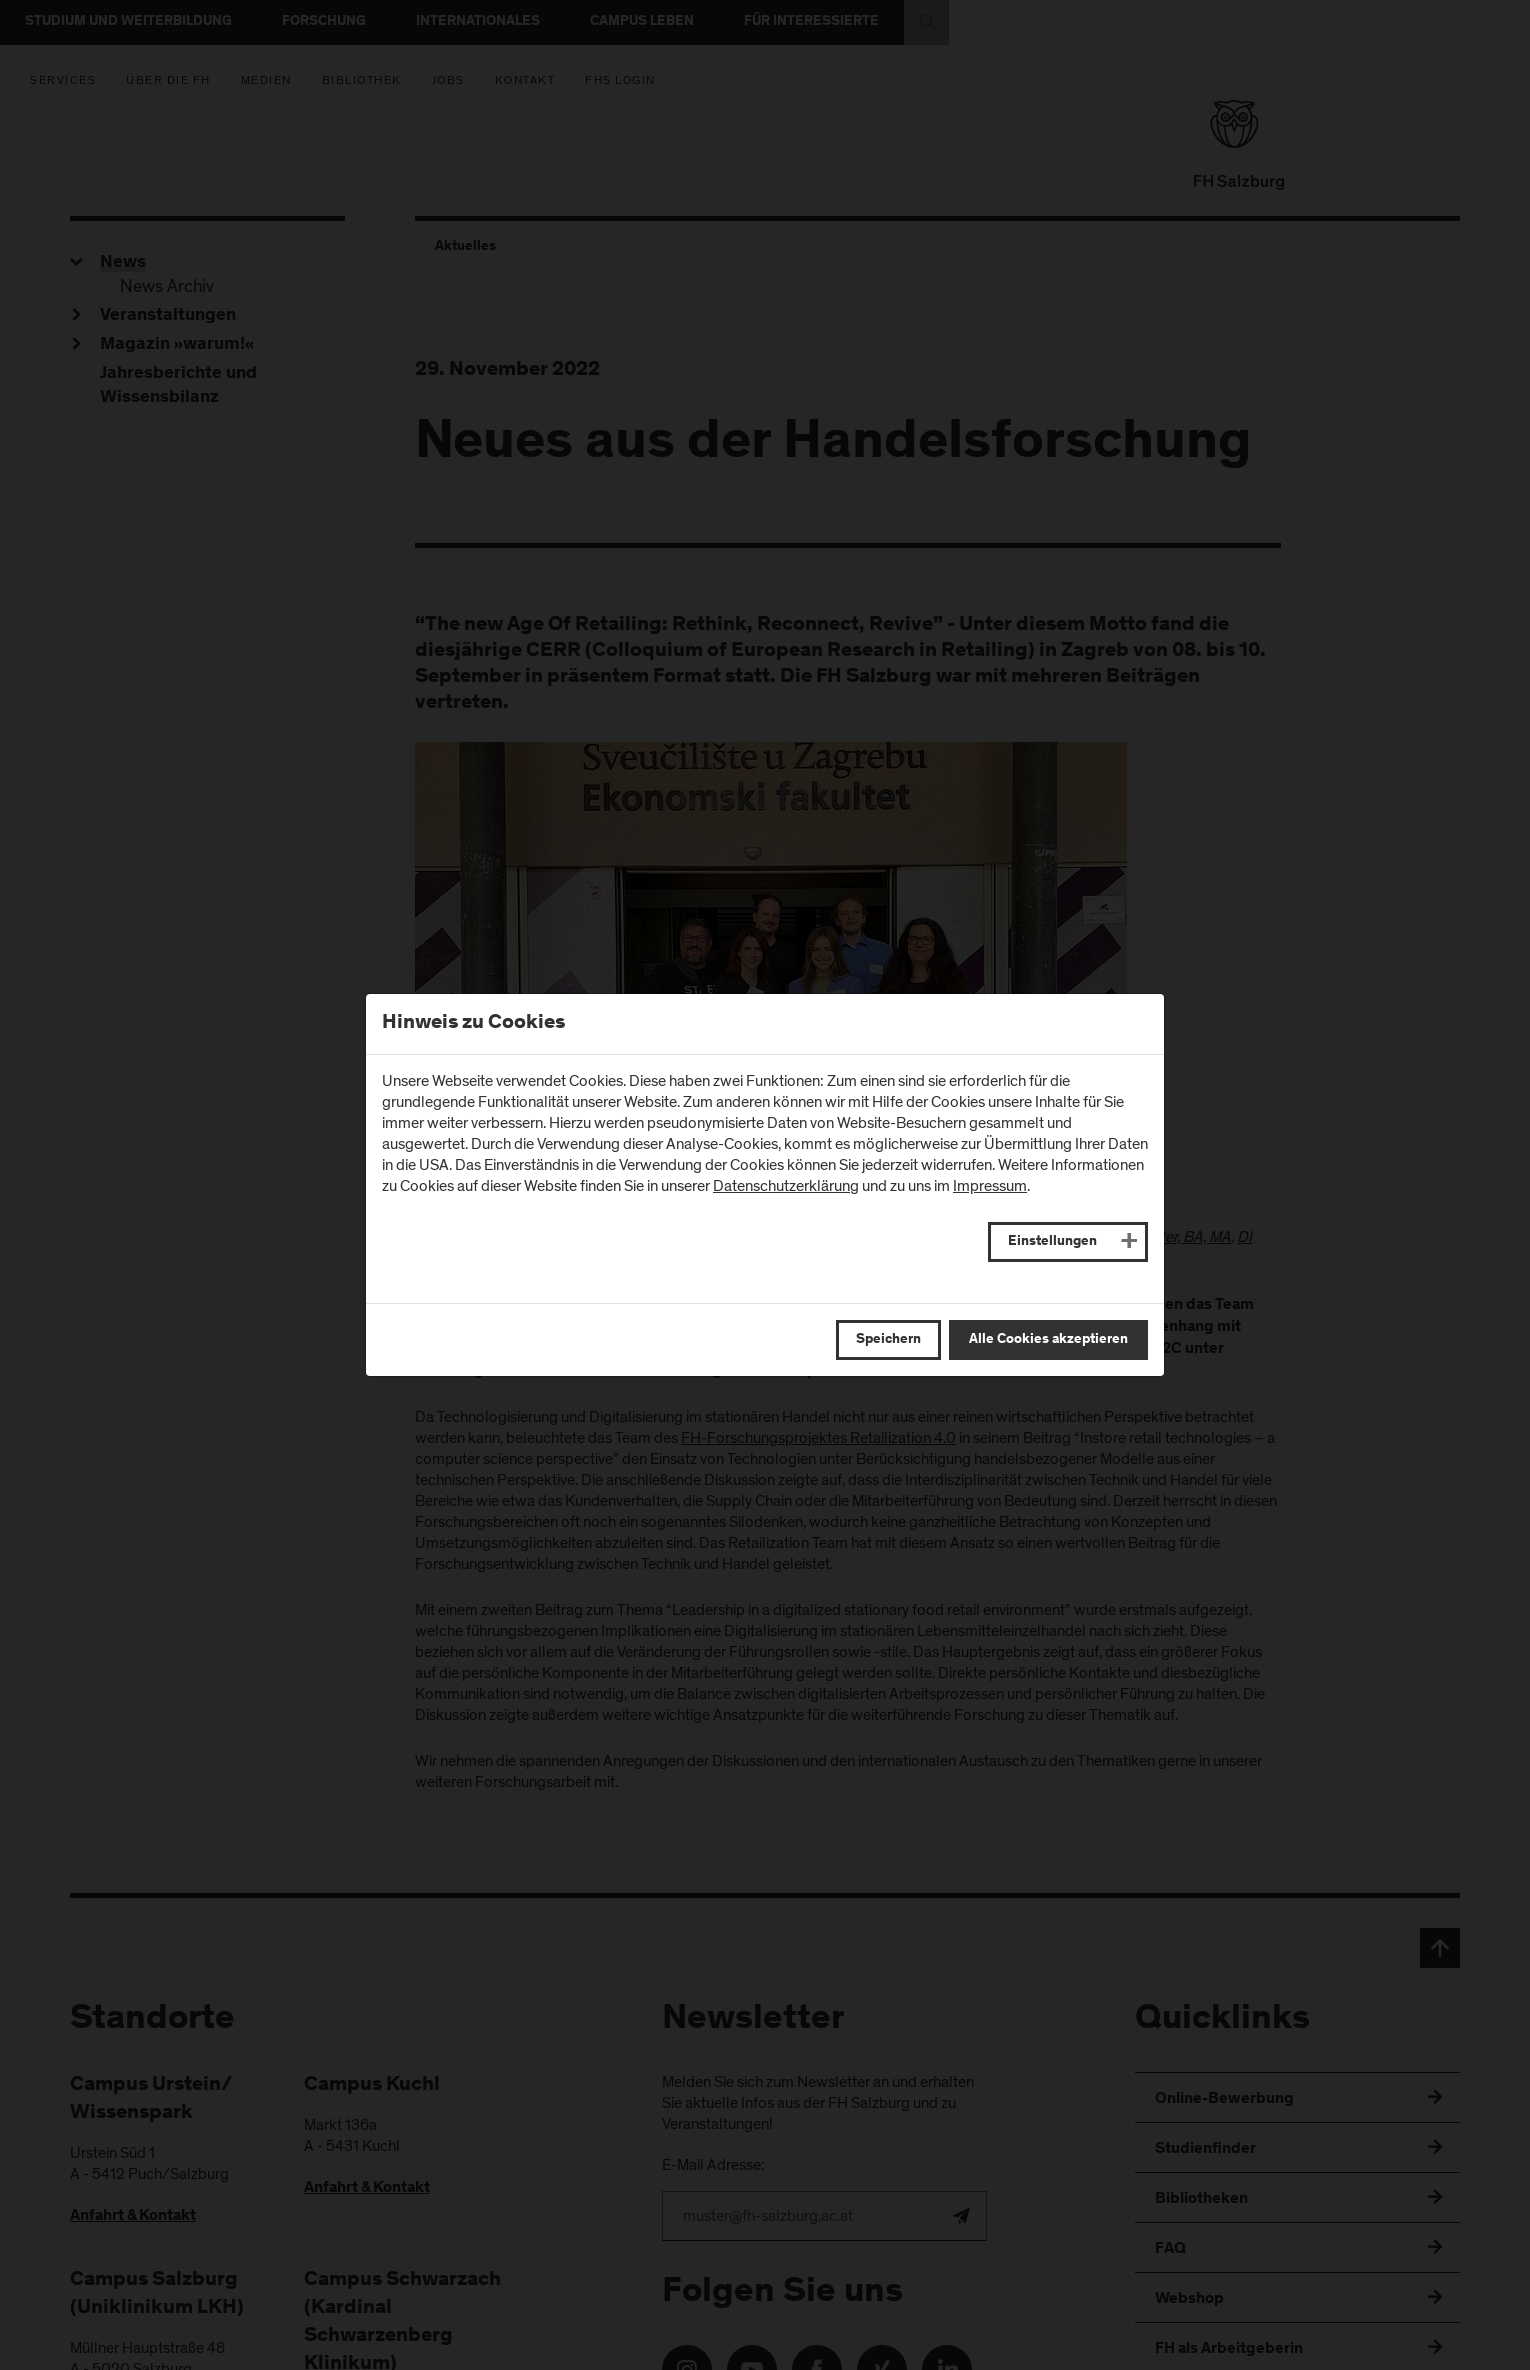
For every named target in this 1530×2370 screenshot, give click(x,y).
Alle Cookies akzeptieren (1048, 1340)
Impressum (990, 1186)
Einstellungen (1052, 1242)
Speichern (888, 1340)
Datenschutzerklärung (786, 1186)
